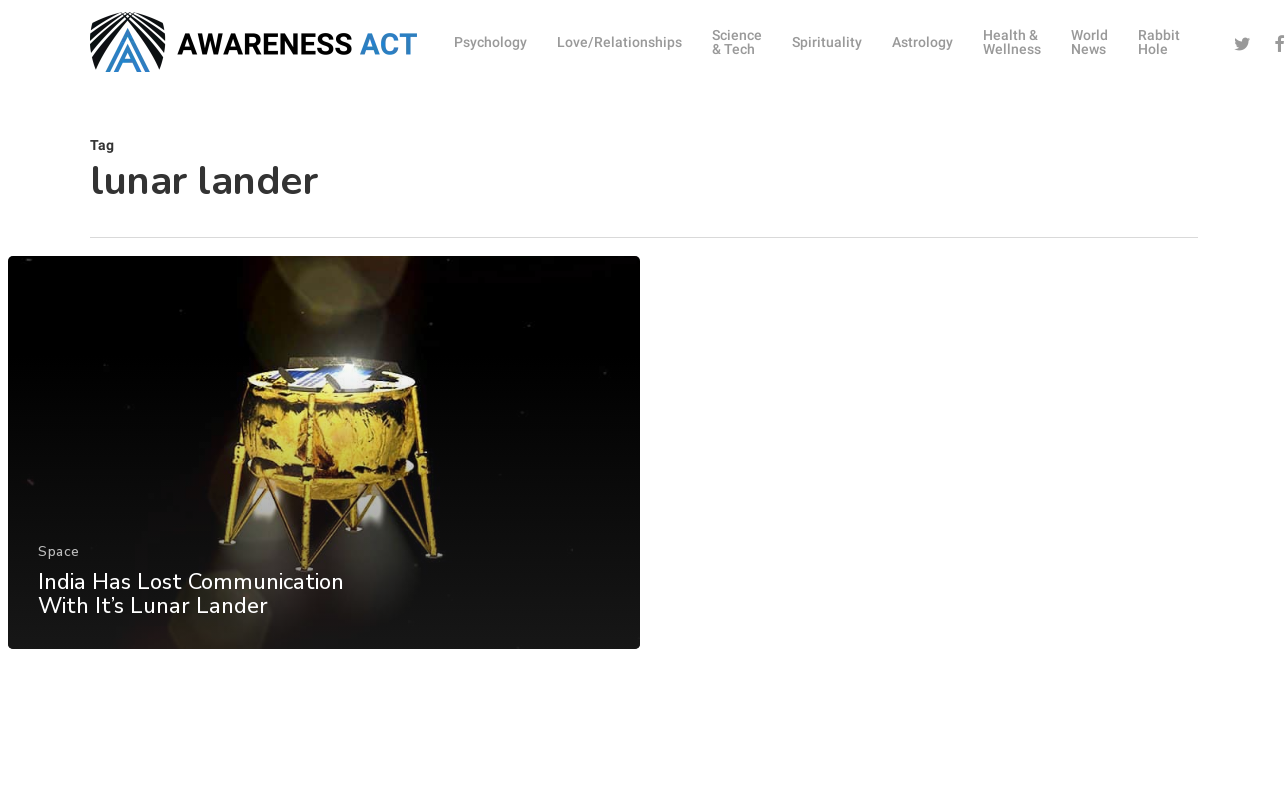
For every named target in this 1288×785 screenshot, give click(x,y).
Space (59, 561)
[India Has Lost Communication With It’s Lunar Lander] (323, 462)
